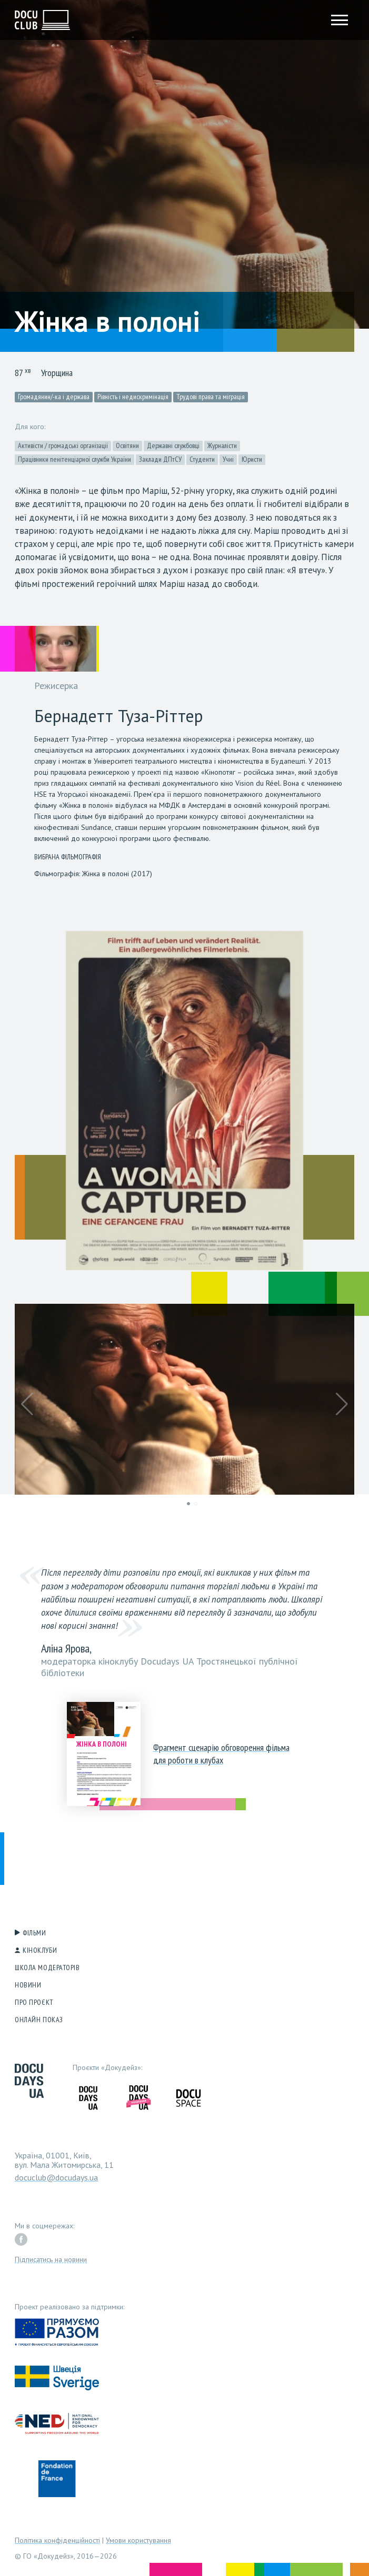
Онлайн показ (39, 2019)
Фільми (34, 1933)
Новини (28, 1985)
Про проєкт (34, 2002)
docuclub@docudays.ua (56, 2177)
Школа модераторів (47, 1967)
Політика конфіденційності (57, 2540)
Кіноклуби (40, 1950)
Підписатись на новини (51, 2259)
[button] (27, 1404)
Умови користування (138, 2540)
